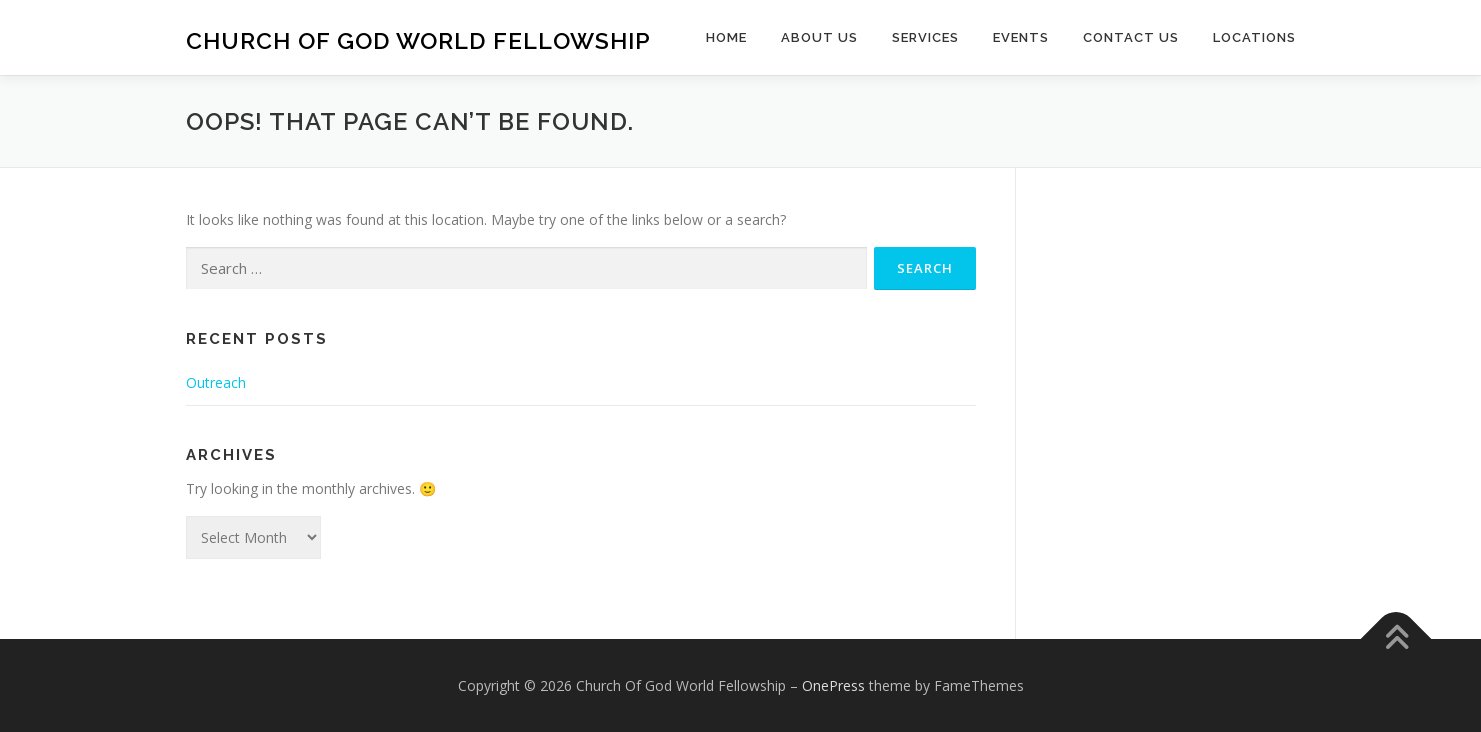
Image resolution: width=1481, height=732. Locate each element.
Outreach (216, 382)
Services (925, 37)
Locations (1254, 37)
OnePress (833, 685)
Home (726, 37)
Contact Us (1131, 37)
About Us (819, 37)
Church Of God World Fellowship (418, 40)
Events (1021, 37)
